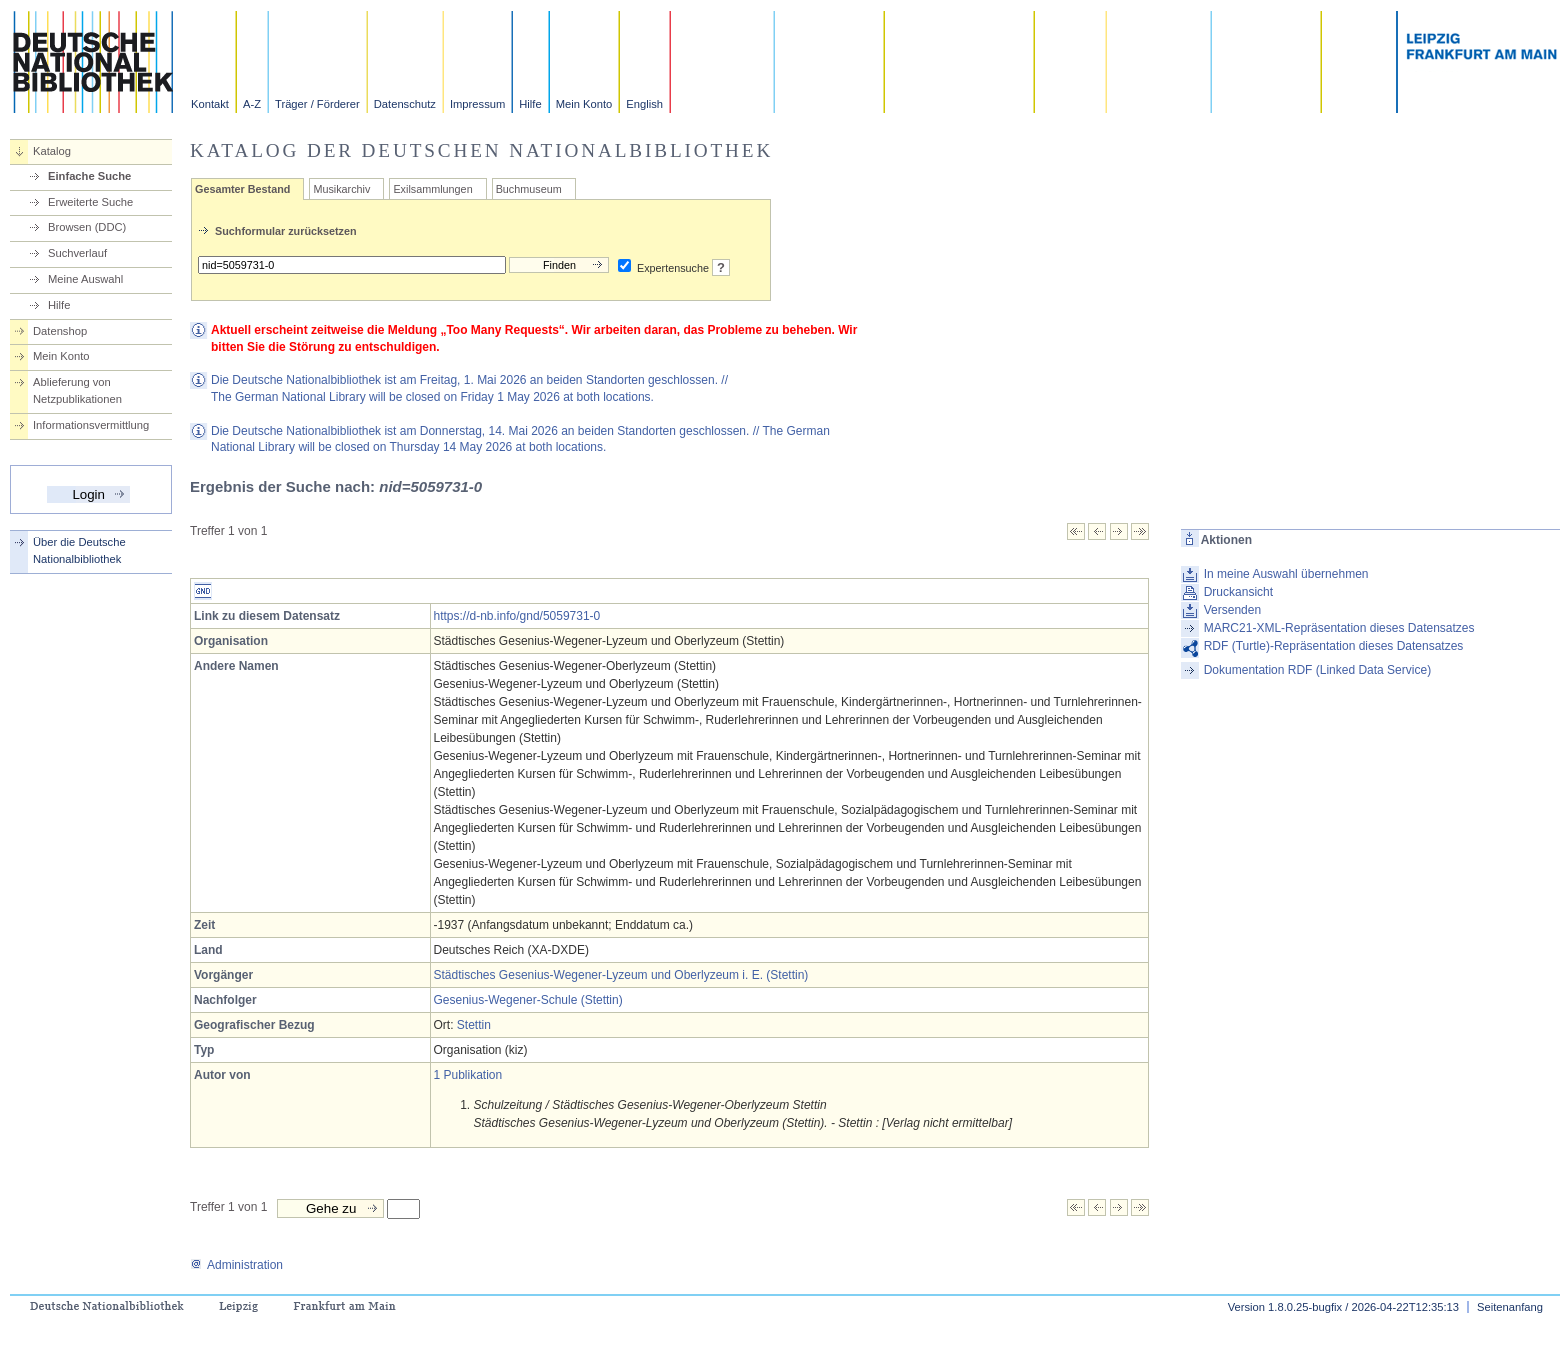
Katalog (52, 151)
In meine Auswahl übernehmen (1286, 574)
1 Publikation (468, 1075)
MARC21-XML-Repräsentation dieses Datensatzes (1339, 628)
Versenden (1232, 610)
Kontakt (210, 104)
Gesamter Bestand (242, 189)
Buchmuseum (529, 189)
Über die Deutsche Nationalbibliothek (79, 550)
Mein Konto (584, 104)
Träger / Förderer (317, 104)
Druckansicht (1238, 592)
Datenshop (60, 331)
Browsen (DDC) (87, 227)
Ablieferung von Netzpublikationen (77, 390)
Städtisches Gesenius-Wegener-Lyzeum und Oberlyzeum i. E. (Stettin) (621, 975)
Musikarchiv (341, 189)
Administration (236, 1265)
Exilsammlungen (432, 189)
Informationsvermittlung (91, 425)
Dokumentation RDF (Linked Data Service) (1317, 670)
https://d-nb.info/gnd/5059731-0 (517, 616)
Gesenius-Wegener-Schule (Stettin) (528, 1000)
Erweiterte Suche (90, 202)
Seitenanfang (1510, 1307)
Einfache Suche (89, 176)
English (644, 104)
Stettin (474, 1025)
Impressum (477, 104)
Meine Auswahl (85, 279)
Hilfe (530, 104)
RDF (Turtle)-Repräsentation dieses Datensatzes (1334, 646)
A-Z (252, 104)
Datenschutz (405, 104)
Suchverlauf (77, 253)
